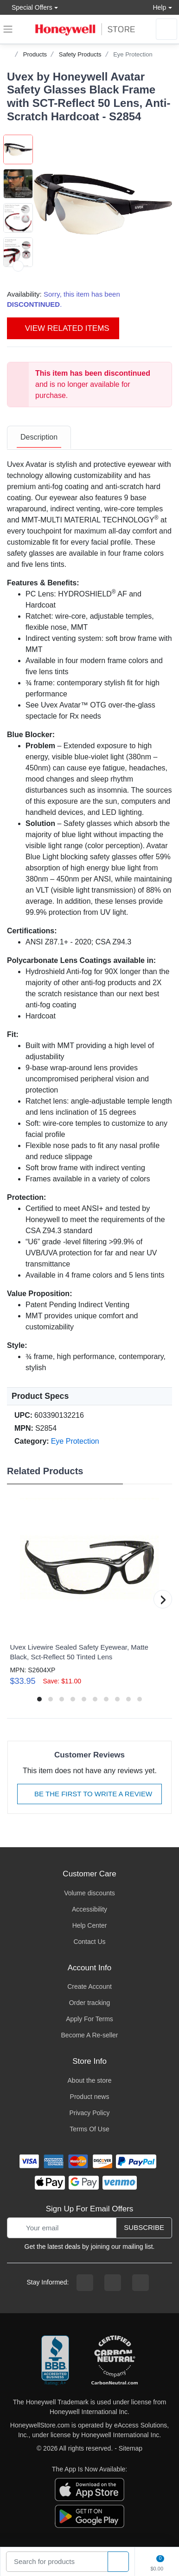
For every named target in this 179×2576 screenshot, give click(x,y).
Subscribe (144, 2227)
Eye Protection (133, 54)
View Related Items (63, 328)
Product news (89, 2096)
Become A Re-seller (89, 2035)
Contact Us (89, 1941)
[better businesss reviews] (55, 2360)
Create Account (89, 1986)
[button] (102, 204)
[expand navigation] (8, 29)
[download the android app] (89, 2515)
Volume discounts (89, 1893)
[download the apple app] (89, 2488)
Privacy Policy (89, 2113)
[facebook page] (85, 2282)
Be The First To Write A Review (89, 1794)
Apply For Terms (89, 2019)
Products (35, 54)
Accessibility (89, 1909)
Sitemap (130, 2448)
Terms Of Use (89, 2129)
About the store (90, 2080)
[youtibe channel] (140, 2282)
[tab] (39, 438)
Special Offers (29, 7)
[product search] (118, 2561)
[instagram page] (112, 2282)
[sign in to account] (166, 29)
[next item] (18, 266)
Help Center (89, 1925)
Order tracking (89, 2002)
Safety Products (80, 54)
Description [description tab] (39, 437)
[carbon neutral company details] (114, 2360)
